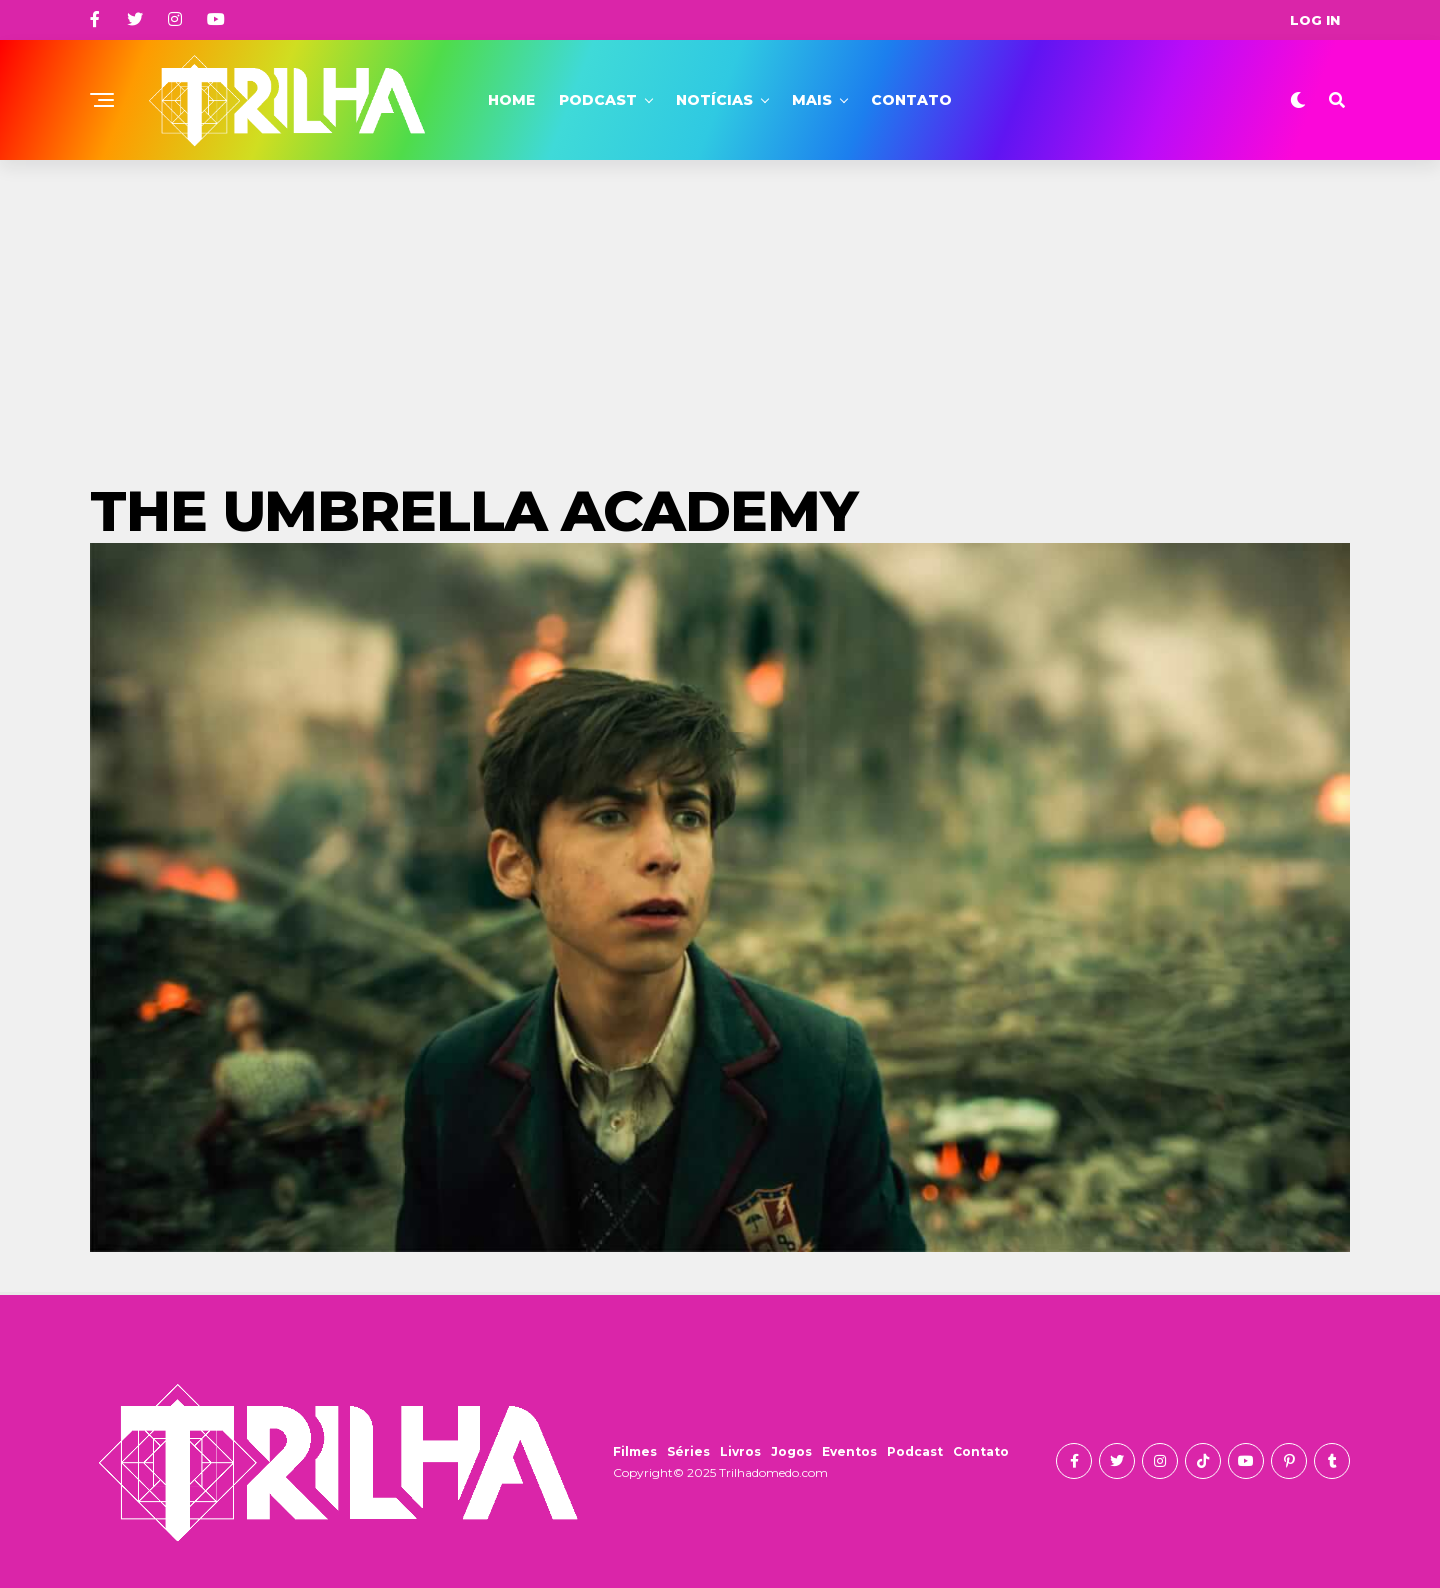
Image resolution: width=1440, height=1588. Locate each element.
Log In (1315, 20)
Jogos (791, 1451)
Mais (812, 100)
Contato (911, 100)
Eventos (849, 1451)
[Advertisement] (720, 310)
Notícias (714, 100)
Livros (740, 1451)
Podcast (598, 100)
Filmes (635, 1451)
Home (511, 100)
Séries (688, 1451)
